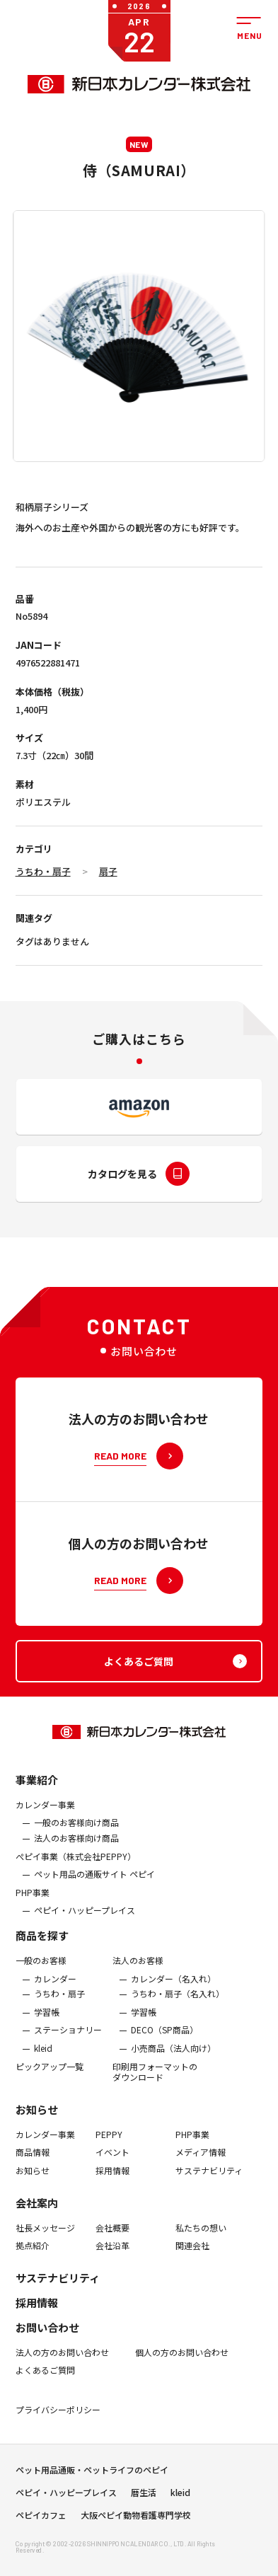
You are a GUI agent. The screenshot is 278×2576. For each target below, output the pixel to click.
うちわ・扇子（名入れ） (177, 2036)
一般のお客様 (41, 2003)
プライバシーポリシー (58, 2452)
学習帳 (46, 2054)
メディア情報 (200, 2194)
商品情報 (33, 2194)
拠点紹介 (33, 2288)
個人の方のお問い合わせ (181, 2394)
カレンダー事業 (45, 1847)
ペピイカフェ (41, 2535)
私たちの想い (200, 2269)
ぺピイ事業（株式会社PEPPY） (76, 1898)
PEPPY (108, 2176)
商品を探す (42, 1978)
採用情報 (112, 2213)
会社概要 (112, 2269)
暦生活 (143, 2513)
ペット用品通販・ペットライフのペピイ (92, 2490)
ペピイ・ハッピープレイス (84, 1952)
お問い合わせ (47, 2369)
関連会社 (192, 2288)
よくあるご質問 (45, 2412)
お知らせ (37, 2151)
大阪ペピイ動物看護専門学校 (136, 2535)
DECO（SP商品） (164, 2072)
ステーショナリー (68, 2072)
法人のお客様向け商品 (76, 1880)
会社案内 (37, 2244)
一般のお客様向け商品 (76, 1865)
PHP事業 (33, 1935)
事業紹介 (37, 1822)
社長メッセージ (45, 2269)
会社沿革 (112, 2288)
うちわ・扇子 (43, 871)
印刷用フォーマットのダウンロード (154, 2114)
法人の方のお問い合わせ (62, 2394)
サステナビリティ (209, 2213)
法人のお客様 (137, 2003)
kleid (43, 2090)
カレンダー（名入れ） (173, 2020)
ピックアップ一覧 (49, 2108)
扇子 (108, 871)
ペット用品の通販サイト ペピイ (94, 1916)
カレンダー (55, 2020)
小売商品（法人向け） (173, 2090)
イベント (112, 2194)
